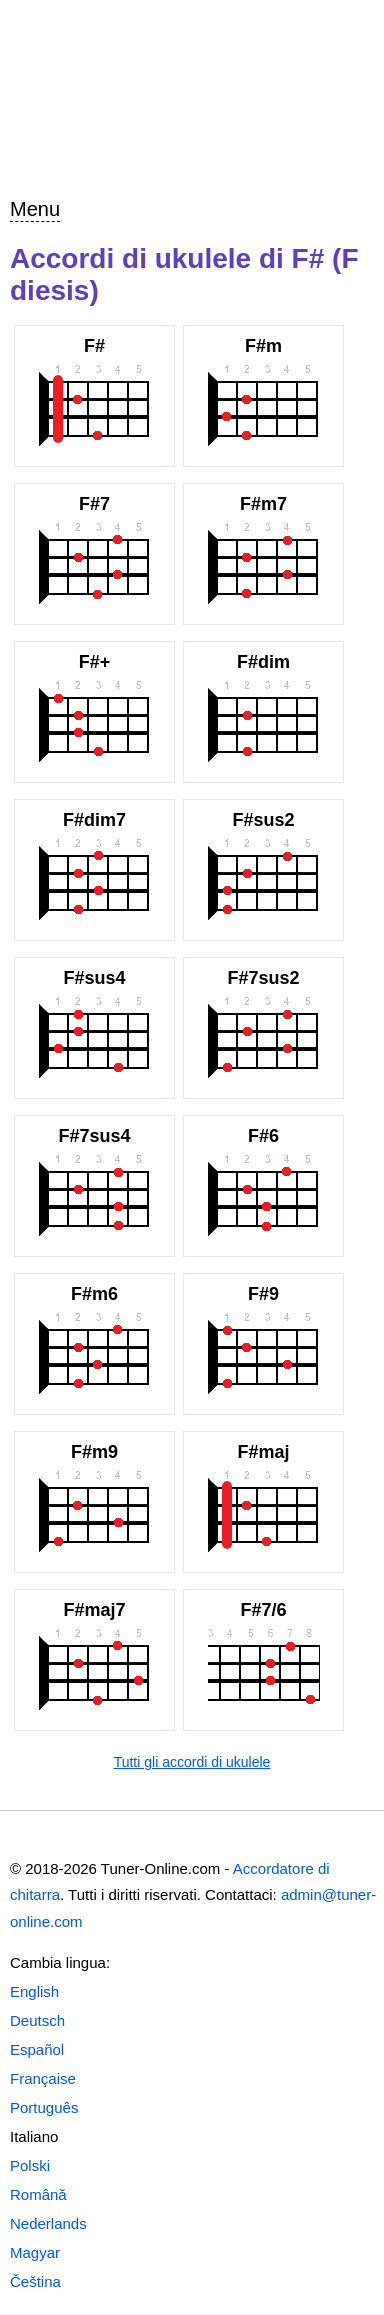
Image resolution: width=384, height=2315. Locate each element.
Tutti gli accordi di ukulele (192, 1762)
